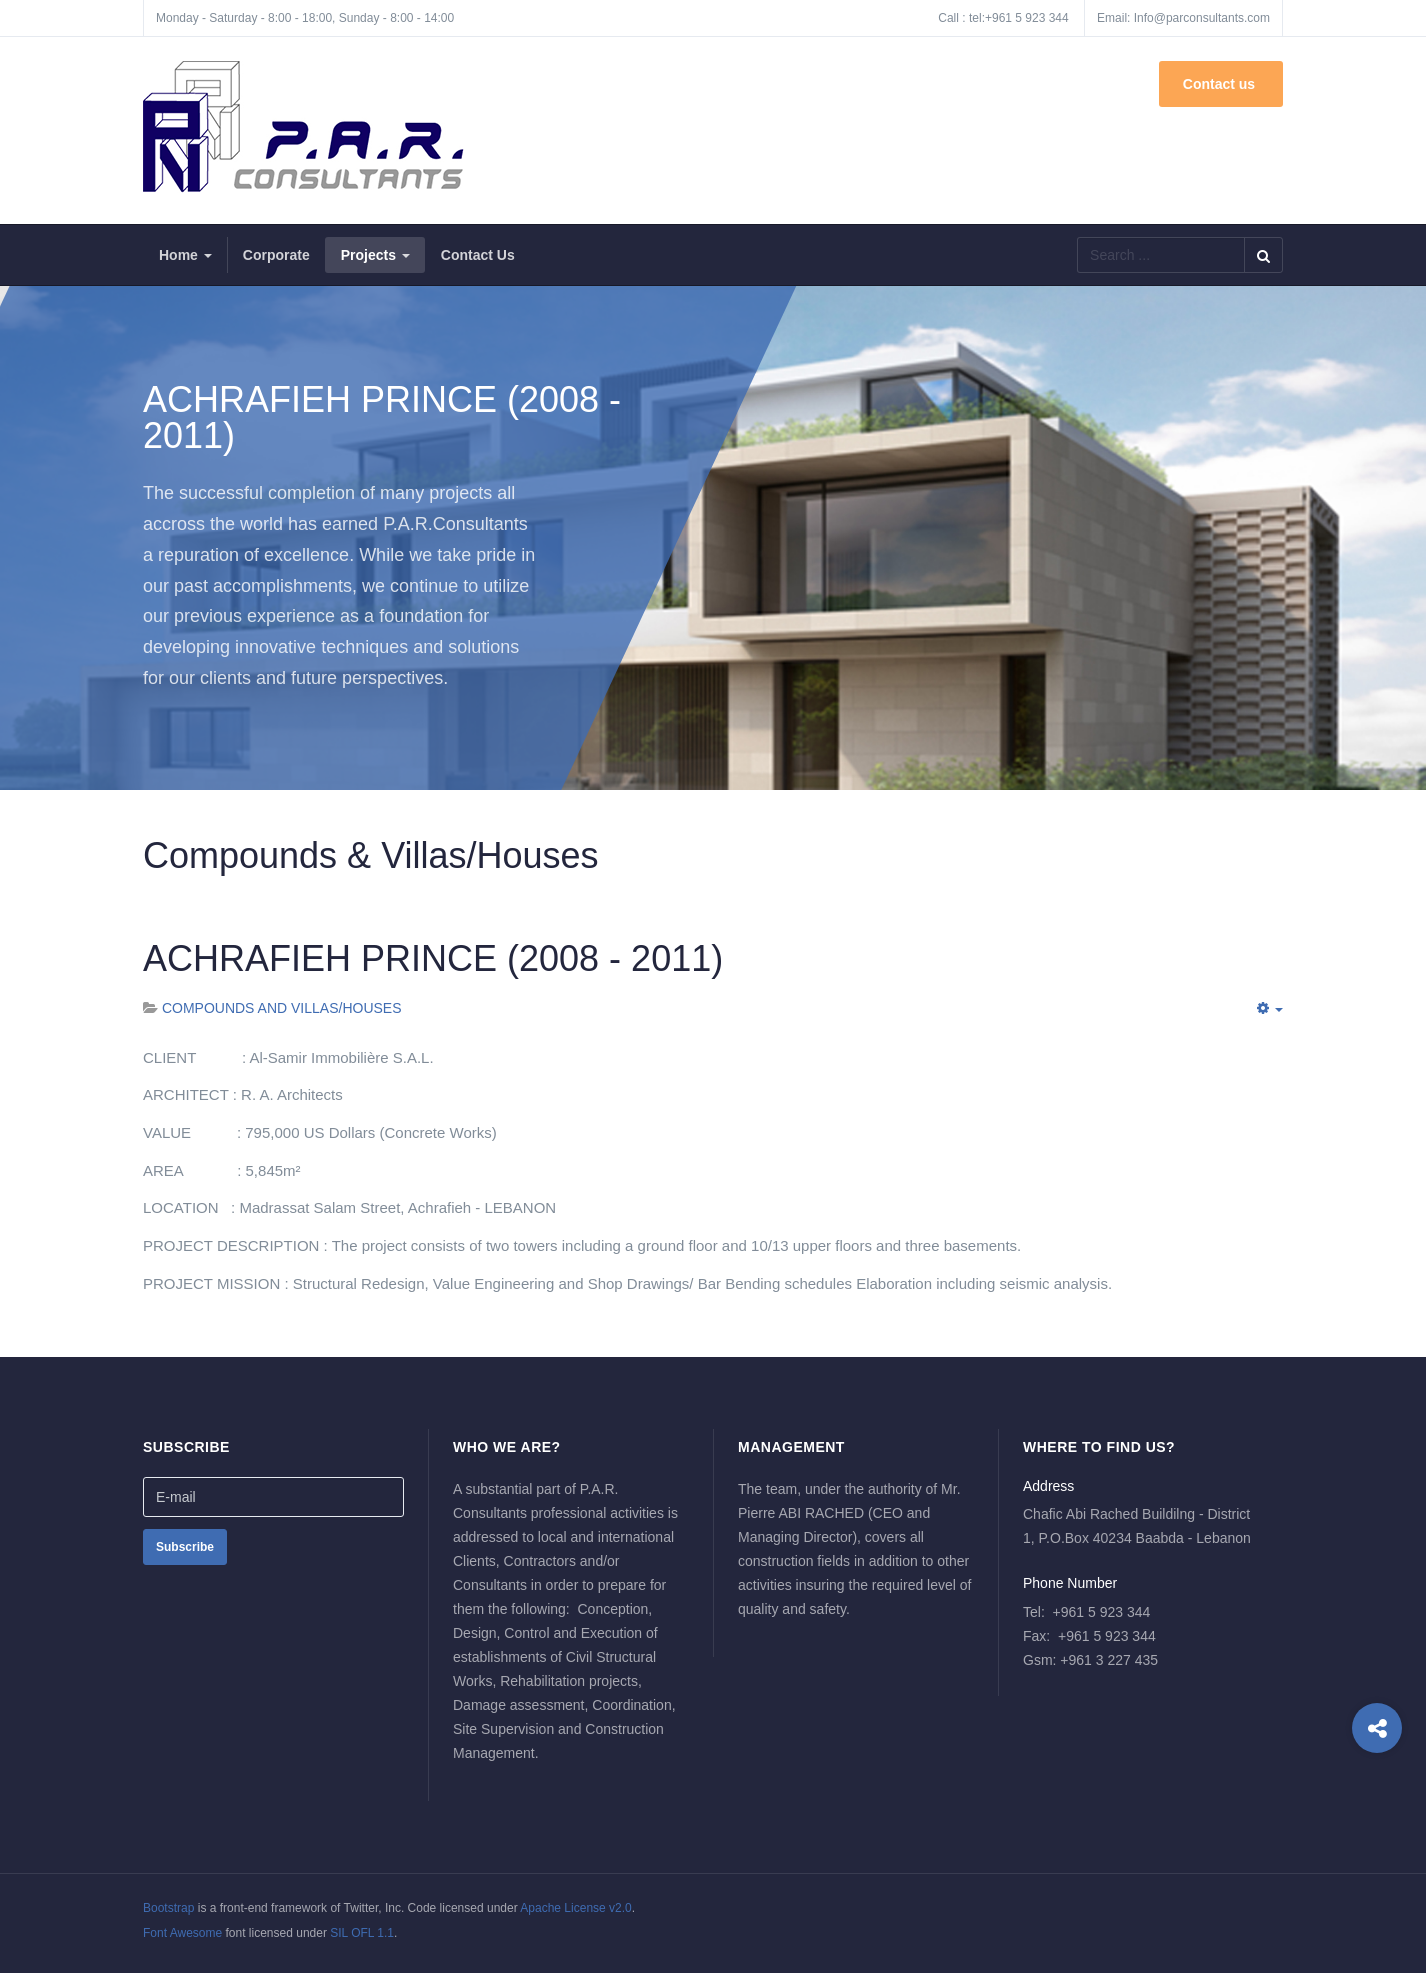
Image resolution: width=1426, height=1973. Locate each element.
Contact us (1221, 84)
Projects (375, 255)
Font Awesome (182, 1933)
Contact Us (478, 255)
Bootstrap (168, 1908)
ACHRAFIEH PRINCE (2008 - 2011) (433, 958)
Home (185, 255)
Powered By (1192, 1923)
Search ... (1077, 237)
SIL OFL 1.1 (362, 1933)
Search (1263, 255)
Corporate (276, 255)
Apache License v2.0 (575, 1908)
